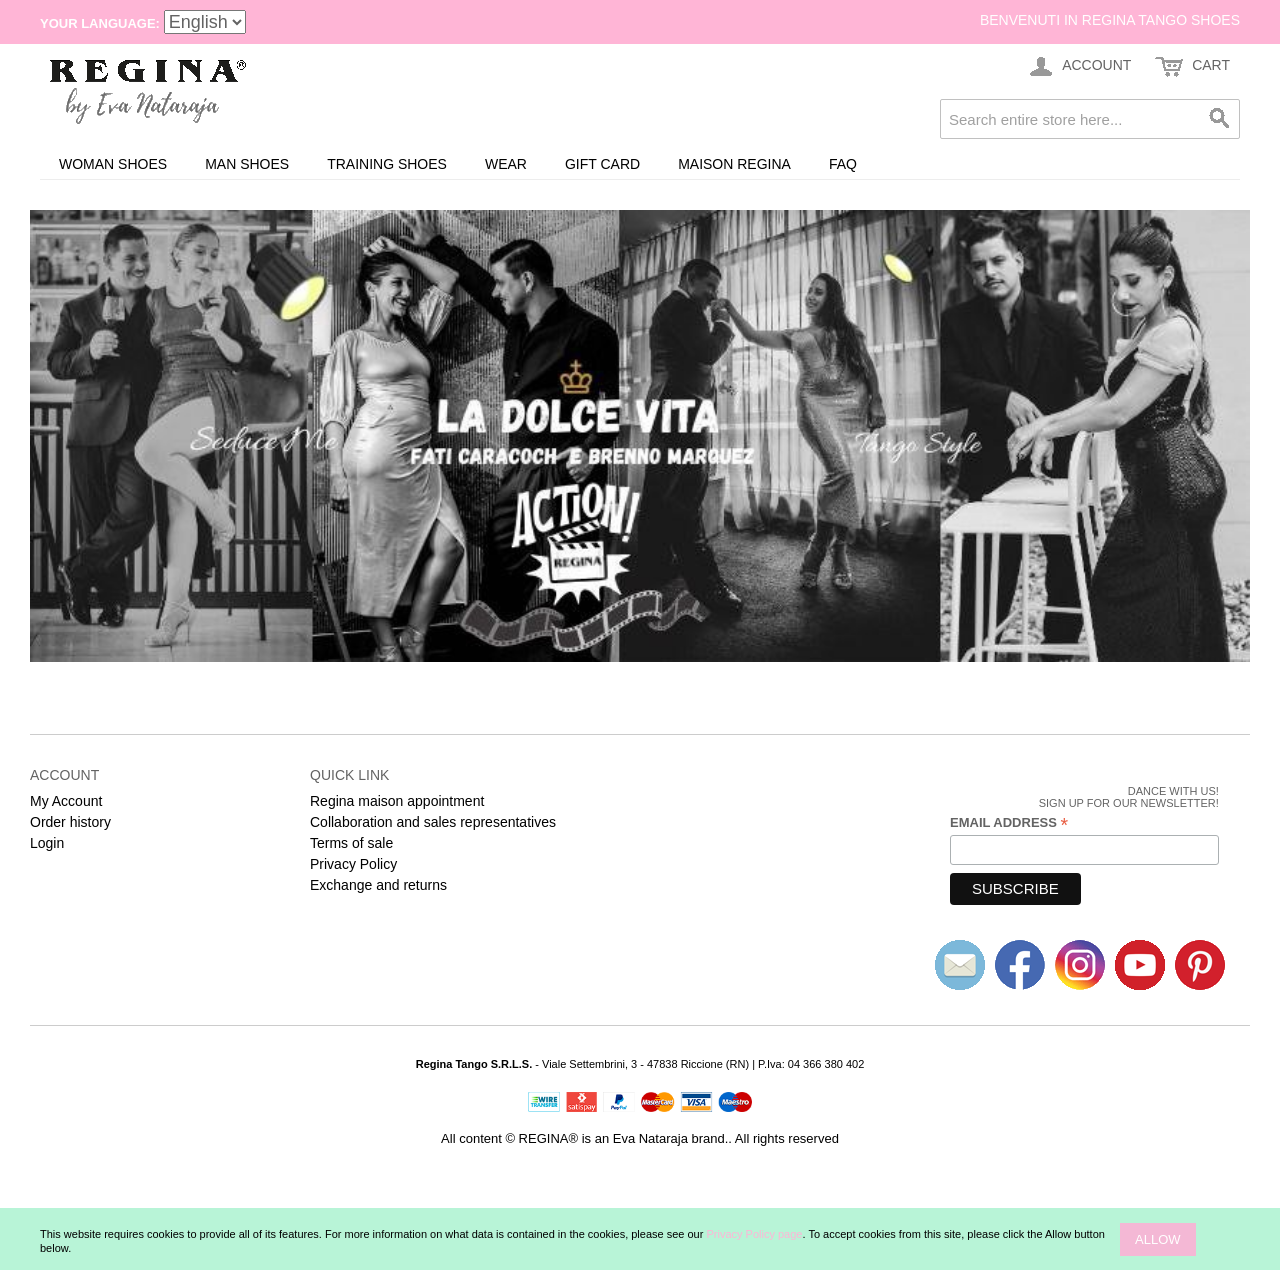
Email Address (1009, 823)
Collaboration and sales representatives (433, 822)
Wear (506, 164)
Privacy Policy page (754, 1234)
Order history (70, 822)
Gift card (602, 164)
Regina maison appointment (397, 801)
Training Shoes (387, 164)
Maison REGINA (734, 164)
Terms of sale (351, 843)
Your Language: (100, 23)
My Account (66, 801)
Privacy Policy (353, 864)
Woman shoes (113, 164)
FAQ (843, 164)
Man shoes (247, 164)
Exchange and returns (378, 885)
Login (47, 843)
